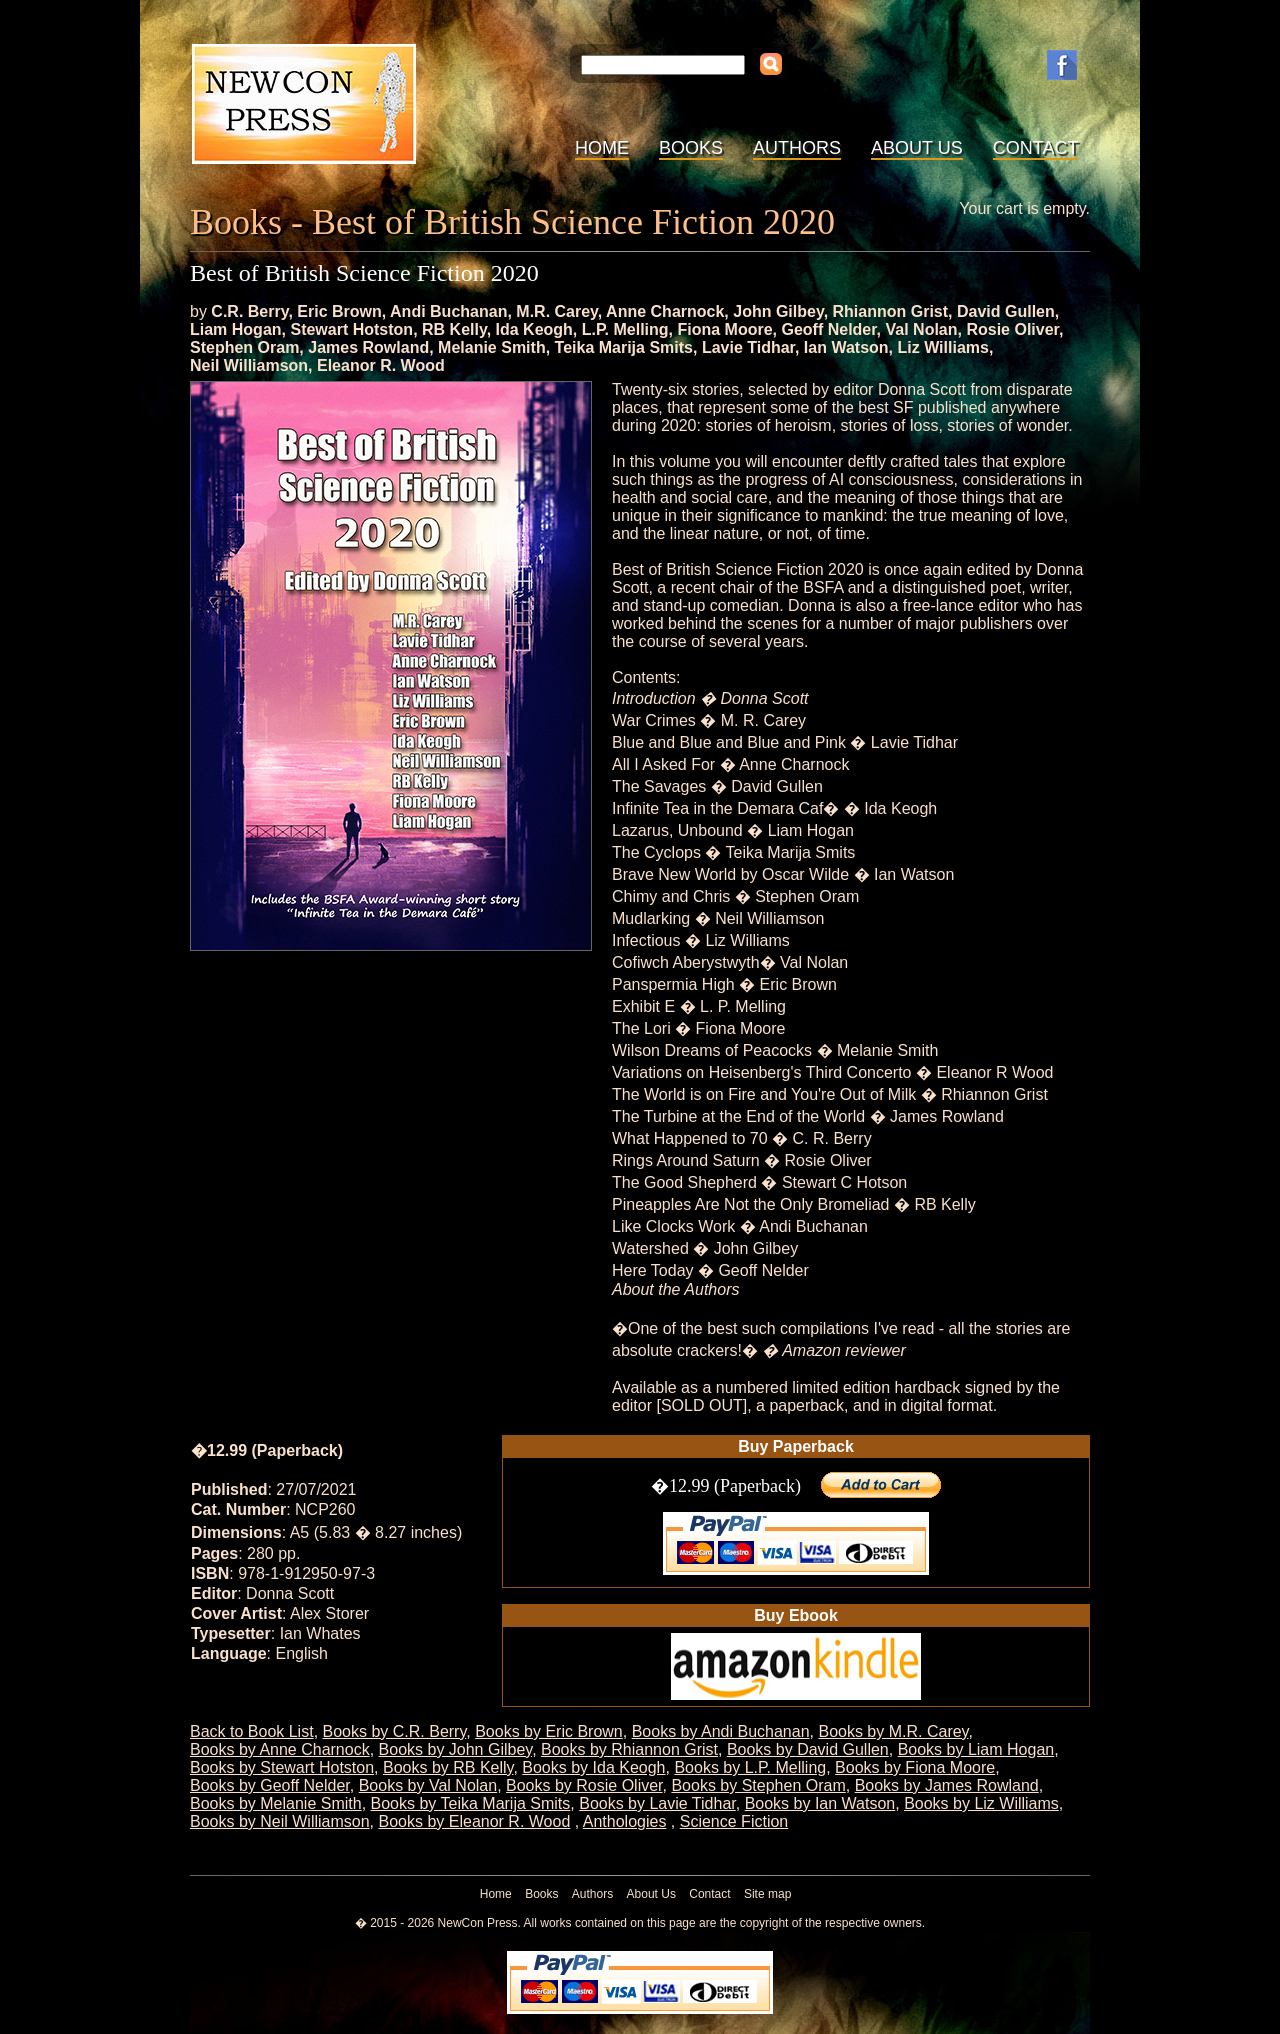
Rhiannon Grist (891, 311)
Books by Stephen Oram (758, 1785)
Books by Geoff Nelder (270, 1785)
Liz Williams (942, 347)
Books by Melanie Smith (276, 1803)
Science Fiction (734, 1821)
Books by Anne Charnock (280, 1749)
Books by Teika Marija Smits (471, 1803)
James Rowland (368, 347)
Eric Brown (339, 311)
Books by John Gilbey (456, 1749)
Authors (797, 148)
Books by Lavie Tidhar (657, 1803)
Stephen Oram (244, 347)
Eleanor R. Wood (381, 365)
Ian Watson (846, 347)
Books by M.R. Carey (893, 1731)
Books (691, 148)
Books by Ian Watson (820, 1803)
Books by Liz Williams (981, 1803)
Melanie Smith (492, 347)
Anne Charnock (665, 311)
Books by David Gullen (808, 1749)
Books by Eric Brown (549, 1731)
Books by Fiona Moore (915, 1767)
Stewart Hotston (351, 329)
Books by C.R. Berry (395, 1731)
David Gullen (1006, 311)
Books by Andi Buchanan (721, 1731)
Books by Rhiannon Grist (629, 1749)
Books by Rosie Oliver (584, 1785)
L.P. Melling (625, 329)
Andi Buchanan (448, 311)
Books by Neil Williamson (280, 1821)
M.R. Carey (557, 311)
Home (602, 148)
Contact (1036, 148)
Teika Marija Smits (624, 347)
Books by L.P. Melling (750, 1767)
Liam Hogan (236, 329)
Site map (767, 1894)
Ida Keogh (534, 329)
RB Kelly (454, 329)
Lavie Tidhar (748, 347)
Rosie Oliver (1012, 329)
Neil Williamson (249, 365)
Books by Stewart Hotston (282, 1767)
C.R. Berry (249, 311)
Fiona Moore (724, 329)
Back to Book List (252, 1731)
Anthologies (625, 1821)
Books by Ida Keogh (593, 1767)
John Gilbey (778, 311)
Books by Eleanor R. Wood (475, 1821)
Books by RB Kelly (448, 1767)
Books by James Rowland (947, 1785)
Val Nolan (922, 329)
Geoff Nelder (828, 329)
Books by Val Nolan (428, 1785)
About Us (917, 148)
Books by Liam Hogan (976, 1749)
